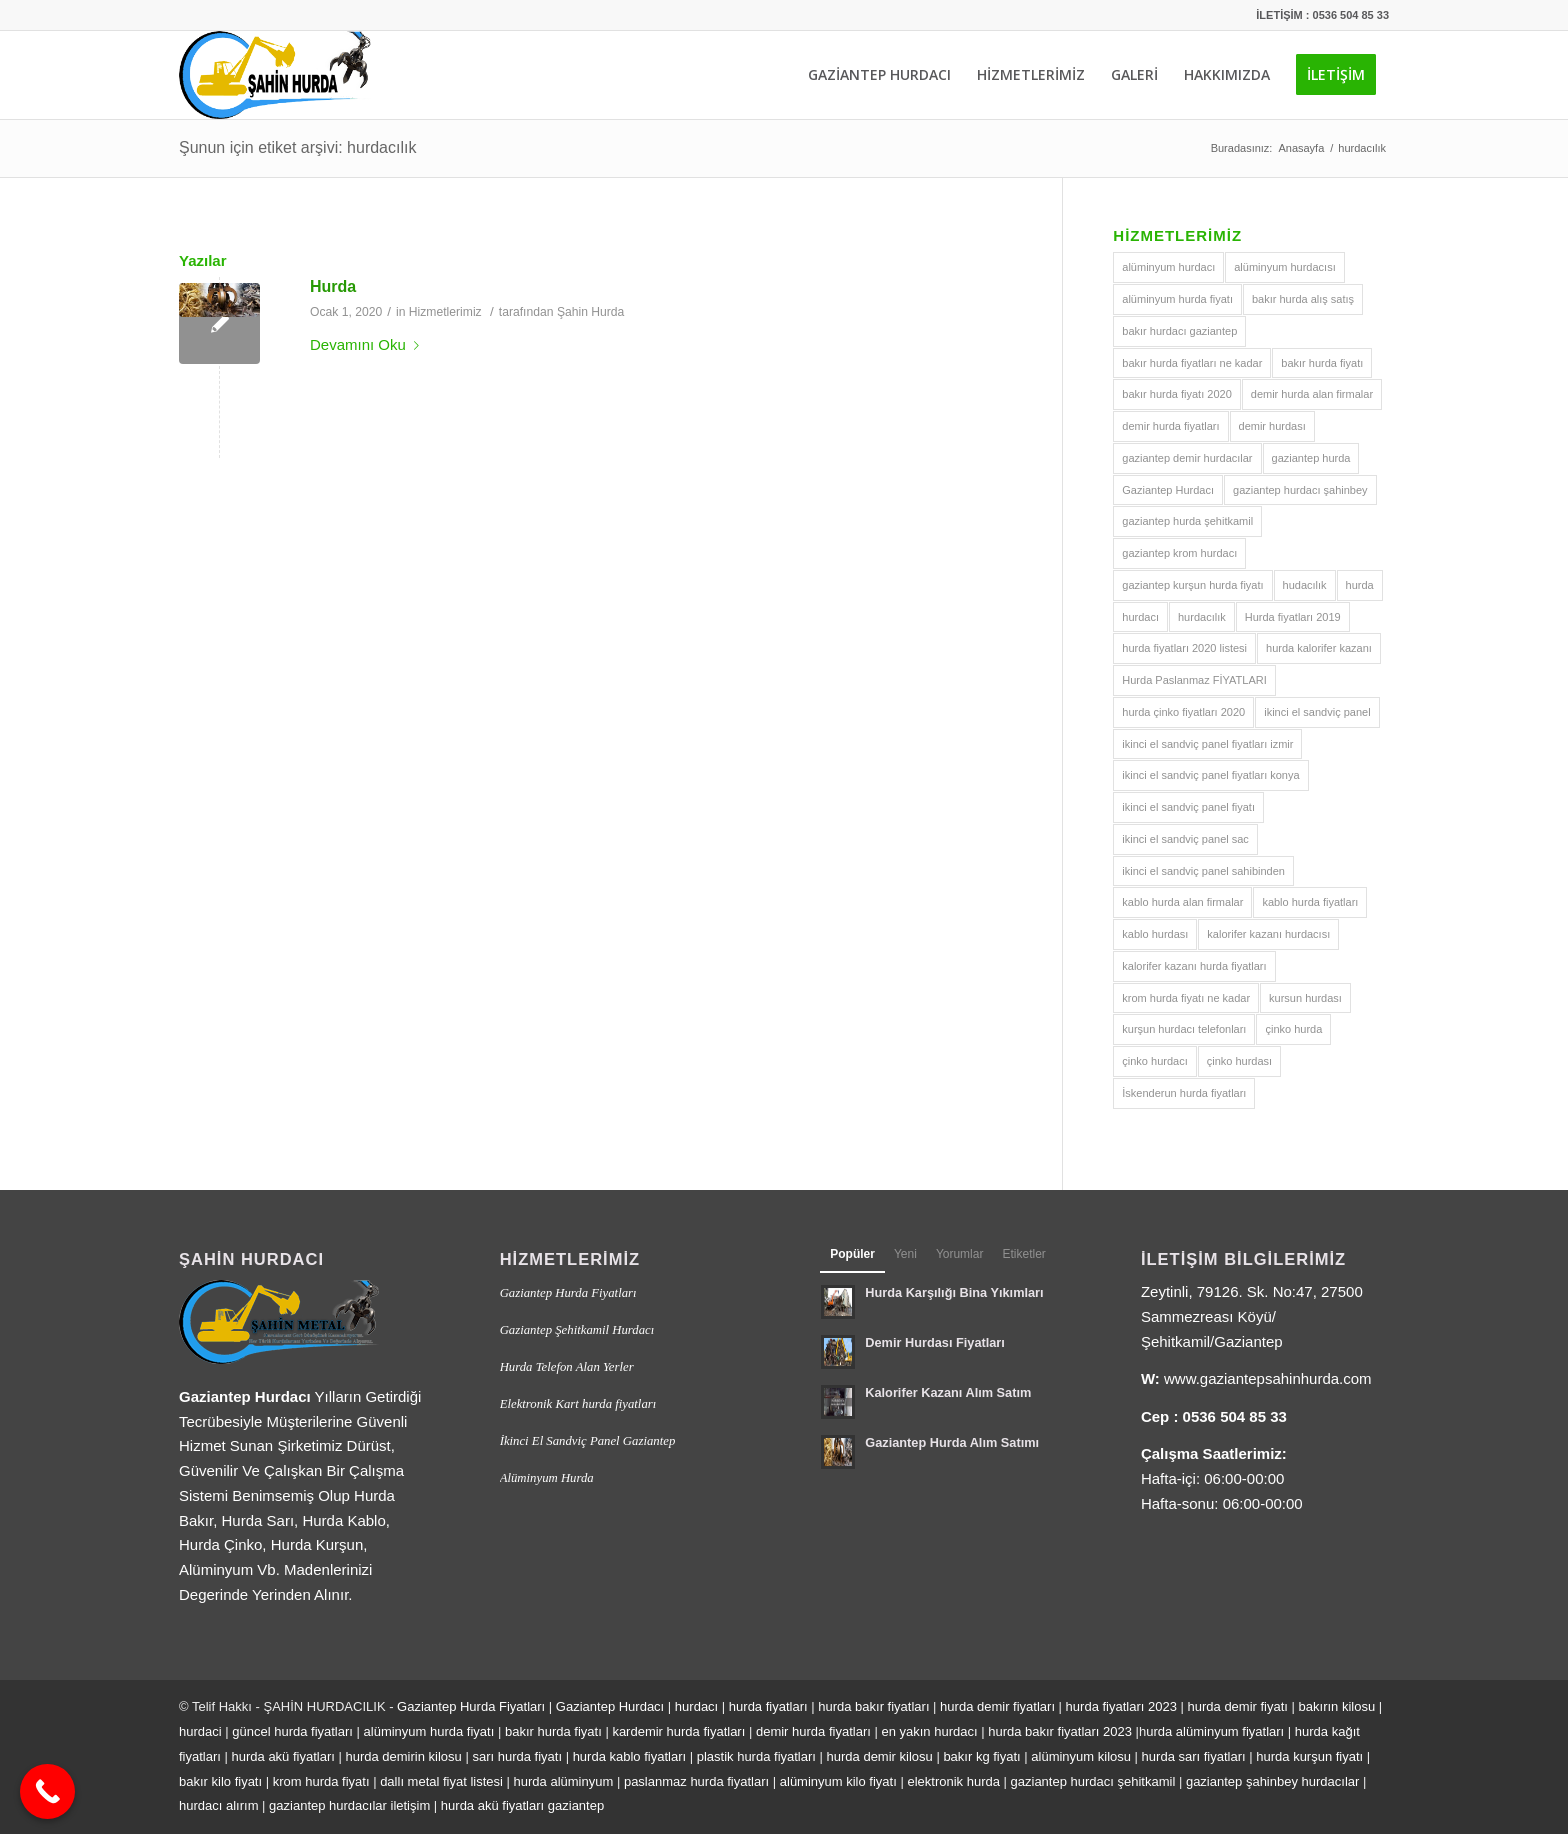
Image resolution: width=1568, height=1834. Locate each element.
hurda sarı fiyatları (1194, 1756)
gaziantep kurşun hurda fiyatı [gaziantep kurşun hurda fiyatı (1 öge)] (1192, 585)
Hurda (333, 286)
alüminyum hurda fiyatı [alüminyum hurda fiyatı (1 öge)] (1177, 299)
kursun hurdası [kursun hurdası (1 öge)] (1305, 998)
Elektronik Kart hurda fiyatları (578, 1404)
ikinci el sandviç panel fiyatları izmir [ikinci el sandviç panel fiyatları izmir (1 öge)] (1207, 744)
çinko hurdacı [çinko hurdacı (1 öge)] (1154, 1061)
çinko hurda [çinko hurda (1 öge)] (1293, 1029)
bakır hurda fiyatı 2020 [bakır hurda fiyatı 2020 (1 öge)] (1176, 394)
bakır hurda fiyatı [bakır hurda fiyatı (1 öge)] (1322, 363)
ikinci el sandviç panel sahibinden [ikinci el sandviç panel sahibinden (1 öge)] (1203, 871)
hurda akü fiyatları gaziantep (522, 1805)
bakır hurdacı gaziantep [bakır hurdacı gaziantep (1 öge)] (1179, 331)
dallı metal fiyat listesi (441, 1781)
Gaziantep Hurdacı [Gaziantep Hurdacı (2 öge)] (1168, 490)
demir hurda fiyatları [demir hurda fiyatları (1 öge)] (1170, 426)
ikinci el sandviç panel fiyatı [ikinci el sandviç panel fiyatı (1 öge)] (1188, 807)
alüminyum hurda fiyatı (429, 1731)
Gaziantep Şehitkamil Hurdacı (577, 1330)
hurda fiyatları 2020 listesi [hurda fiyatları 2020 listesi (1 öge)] (1184, 648)
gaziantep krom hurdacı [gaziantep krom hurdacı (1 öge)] (1179, 553)
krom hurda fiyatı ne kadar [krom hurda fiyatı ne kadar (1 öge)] (1186, 998)
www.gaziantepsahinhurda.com (1268, 1378)
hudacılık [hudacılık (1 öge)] (1305, 585)
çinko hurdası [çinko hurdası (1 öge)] (1239, 1061)
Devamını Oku (368, 344)
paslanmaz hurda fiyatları (696, 1781)
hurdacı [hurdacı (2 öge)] (1140, 617)
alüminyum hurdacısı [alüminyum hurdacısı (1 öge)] (1285, 267)
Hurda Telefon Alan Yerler (567, 1367)
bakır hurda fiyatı (553, 1731)
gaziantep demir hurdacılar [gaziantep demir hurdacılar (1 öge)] (1187, 458)
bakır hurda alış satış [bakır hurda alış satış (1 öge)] (1303, 299)
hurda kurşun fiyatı (1309, 1756)
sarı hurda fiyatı (517, 1756)
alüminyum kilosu (1081, 1756)
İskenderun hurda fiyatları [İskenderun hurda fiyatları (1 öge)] (1184, 1093)
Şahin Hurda (591, 312)
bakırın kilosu (1337, 1706)
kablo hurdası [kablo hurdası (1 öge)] (1155, 934)
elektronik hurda (953, 1781)
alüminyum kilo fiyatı (838, 1781)
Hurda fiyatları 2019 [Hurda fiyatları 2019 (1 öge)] (1293, 617)
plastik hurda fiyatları (756, 1756)
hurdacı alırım (218, 1805)
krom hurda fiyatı (321, 1781)
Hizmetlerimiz (445, 312)
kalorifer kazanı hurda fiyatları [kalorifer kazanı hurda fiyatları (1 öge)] (1194, 966)
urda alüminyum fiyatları (1215, 1731)
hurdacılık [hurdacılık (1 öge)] (1202, 617)
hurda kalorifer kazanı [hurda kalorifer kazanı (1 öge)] (1319, 648)
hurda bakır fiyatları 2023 (1061, 1731)
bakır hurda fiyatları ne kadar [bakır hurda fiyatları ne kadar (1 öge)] (1192, 363)
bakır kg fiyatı (981, 1756)
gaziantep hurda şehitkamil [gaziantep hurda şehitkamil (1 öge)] (1187, 521)
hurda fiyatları (768, 1706)
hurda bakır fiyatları (873, 1706)
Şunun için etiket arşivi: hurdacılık (297, 147)
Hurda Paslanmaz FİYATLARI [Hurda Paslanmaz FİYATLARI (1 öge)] (1194, 680)
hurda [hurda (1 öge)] (1360, 585)
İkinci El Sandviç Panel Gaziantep (588, 1441)
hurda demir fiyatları (997, 1706)
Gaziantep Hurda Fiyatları (568, 1293)
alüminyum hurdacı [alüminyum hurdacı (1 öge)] (1168, 267)
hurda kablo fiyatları (629, 1756)
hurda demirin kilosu (403, 1756)
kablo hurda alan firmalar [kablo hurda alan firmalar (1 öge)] (1182, 902)
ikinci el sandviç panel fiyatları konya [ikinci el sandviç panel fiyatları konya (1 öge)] (1210, 775)
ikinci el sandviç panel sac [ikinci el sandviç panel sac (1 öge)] (1185, 839)
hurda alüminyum (564, 1781)
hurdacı (696, 1706)
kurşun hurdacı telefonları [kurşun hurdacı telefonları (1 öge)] (1184, 1029)
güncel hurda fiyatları (292, 1731)
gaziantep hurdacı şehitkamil (1093, 1781)
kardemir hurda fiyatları (678, 1731)
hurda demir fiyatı (1238, 1706)
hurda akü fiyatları (283, 1756)
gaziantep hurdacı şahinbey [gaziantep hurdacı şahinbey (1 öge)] (1300, 490)
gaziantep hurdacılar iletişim (349, 1805)
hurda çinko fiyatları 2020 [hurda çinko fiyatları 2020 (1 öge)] (1183, 712)
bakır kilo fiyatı (220, 1781)
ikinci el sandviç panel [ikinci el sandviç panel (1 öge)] (1317, 712)
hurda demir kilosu (880, 1756)
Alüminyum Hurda (547, 1478)
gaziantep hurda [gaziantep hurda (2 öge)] (1311, 458)
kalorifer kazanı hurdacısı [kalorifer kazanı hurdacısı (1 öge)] (1268, 934)
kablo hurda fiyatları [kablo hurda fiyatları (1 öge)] (1310, 902)
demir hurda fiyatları (813, 1731)
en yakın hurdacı (929, 1731)
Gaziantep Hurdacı (610, 1706)
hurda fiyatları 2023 (1121, 1706)
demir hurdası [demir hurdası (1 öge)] (1272, 426)
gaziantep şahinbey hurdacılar (1272, 1781)
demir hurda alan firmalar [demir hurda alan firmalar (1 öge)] (1312, 394)
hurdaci (200, 1731)
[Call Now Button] (47, 1791)
